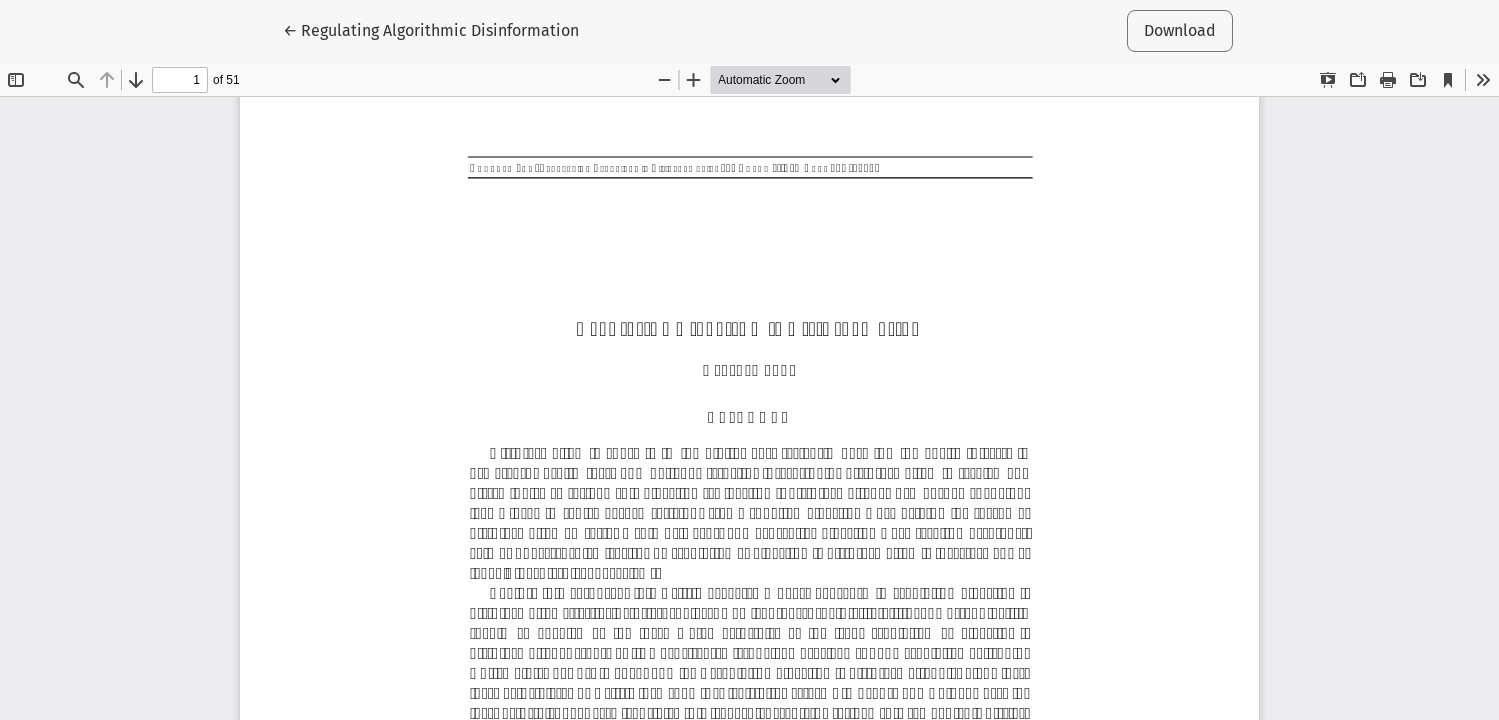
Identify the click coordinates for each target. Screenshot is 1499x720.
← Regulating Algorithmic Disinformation (431, 29)
